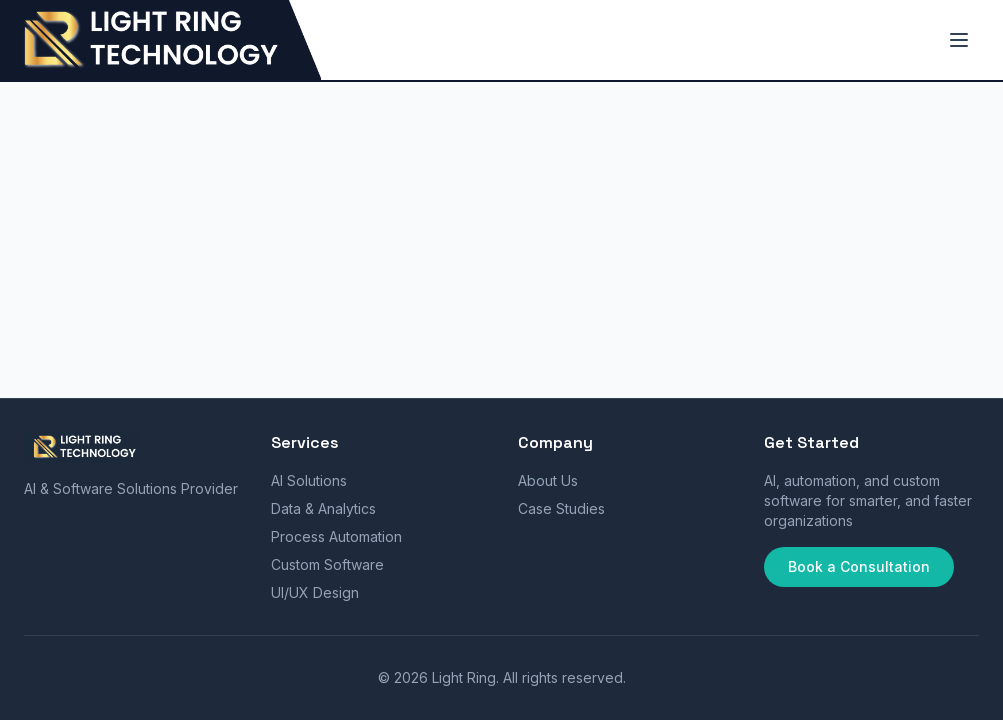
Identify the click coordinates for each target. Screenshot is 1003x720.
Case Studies (561, 508)
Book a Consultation (859, 566)
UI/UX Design (315, 592)
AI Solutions (309, 480)
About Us (548, 480)
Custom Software (327, 564)
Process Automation (336, 536)
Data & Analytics (323, 508)
